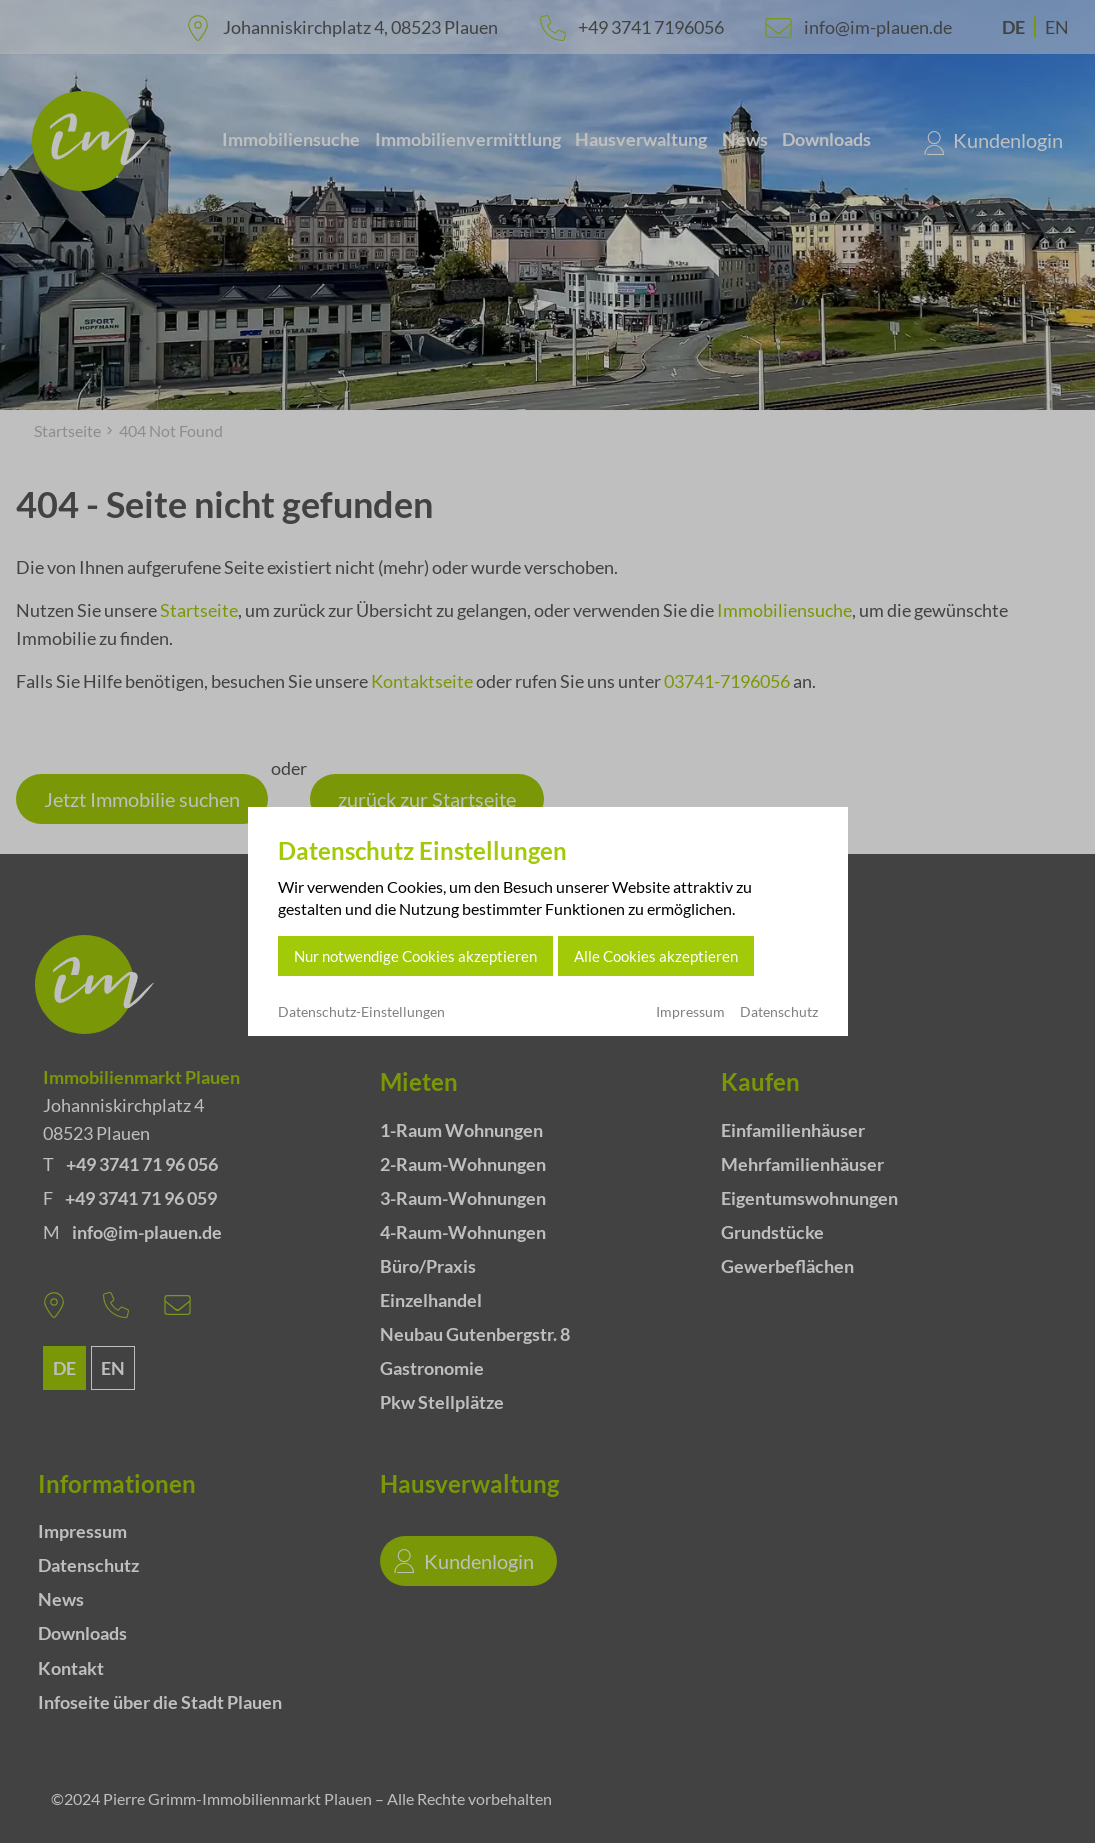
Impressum (690, 1011)
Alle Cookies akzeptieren (656, 956)
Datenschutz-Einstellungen (361, 1012)
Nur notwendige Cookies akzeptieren (415, 956)
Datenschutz (779, 1011)
